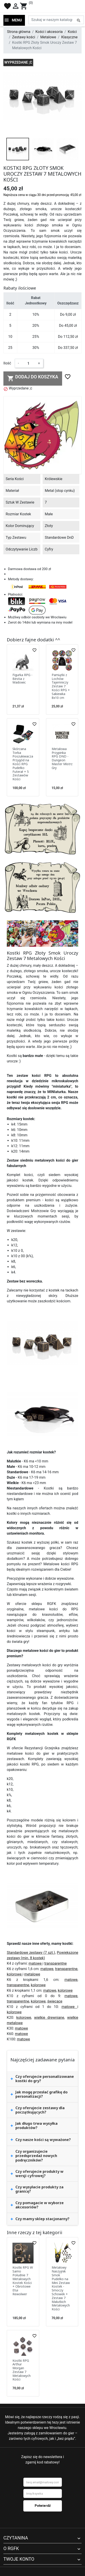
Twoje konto (18, 2559)
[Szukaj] (56, 20)
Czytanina (15, 2538)
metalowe (32, 1974)
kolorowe (14, 1974)
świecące (54, 2001)
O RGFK (11, 2548)
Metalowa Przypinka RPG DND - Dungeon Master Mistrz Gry (62, 758)
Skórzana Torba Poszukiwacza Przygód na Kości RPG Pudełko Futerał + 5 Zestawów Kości (22, 764)
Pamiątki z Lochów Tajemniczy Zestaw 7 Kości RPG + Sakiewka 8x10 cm (61, 686)
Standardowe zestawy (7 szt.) (31, 1952)
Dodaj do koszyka (32, 378)
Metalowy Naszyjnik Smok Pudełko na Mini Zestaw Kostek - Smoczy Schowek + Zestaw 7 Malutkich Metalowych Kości (61, 2288)
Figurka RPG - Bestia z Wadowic (22, 679)
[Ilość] (28, 363)
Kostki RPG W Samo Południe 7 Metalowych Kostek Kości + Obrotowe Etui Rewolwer (22, 2280)
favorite (7, 6)
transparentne (55, 1963)
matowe (35, 1963)
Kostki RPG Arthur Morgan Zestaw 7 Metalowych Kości (21, 2370)
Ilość (7, 363)
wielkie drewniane (49, 2017)
